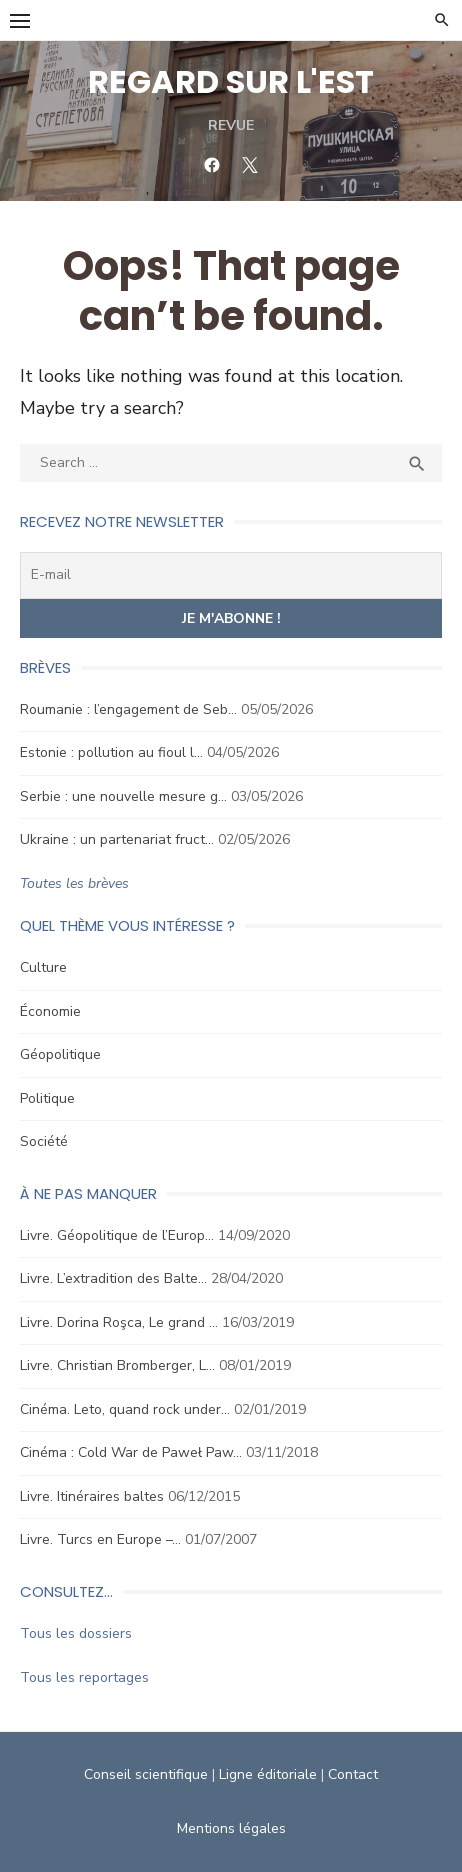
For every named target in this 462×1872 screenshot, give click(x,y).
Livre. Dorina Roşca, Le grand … (119, 1322)
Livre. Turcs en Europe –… (100, 1539)
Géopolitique (60, 1054)
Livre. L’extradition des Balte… (113, 1278)
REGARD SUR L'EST (231, 81)
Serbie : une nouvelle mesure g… (123, 796)
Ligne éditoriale (268, 1774)
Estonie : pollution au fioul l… (111, 752)
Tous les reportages (84, 1677)
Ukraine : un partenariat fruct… (117, 839)
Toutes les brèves (74, 883)
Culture (43, 967)
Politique (47, 1098)
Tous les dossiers (76, 1633)
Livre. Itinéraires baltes (92, 1496)
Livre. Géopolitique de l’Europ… (117, 1235)
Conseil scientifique (146, 1774)
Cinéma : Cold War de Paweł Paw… (131, 1452)
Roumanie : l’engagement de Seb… (128, 709)
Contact (353, 1774)
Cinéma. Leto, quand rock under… (125, 1409)
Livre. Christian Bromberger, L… (117, 1365)
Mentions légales (231, 1828)
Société (44, 1141)
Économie (50, 1011)
